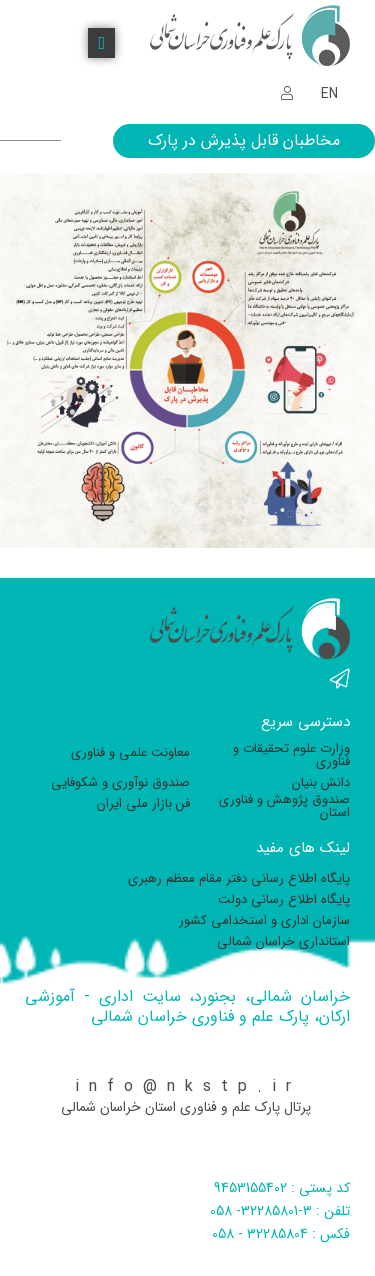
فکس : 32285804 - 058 (281, 1234)
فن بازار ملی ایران (143, 803)
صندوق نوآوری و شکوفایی (120, 782)
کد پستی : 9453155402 (282, 1188)
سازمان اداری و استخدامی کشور (264, 920)
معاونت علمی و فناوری (130, 752)
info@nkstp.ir (188, 1086)
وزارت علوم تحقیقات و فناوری (291, 755)
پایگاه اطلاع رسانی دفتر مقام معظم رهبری (239, 878)
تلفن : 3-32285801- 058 (280, 1211)
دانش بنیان (321, 782)
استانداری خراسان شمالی (283, 941)
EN (329, 94)
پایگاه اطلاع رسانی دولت (284, 899)
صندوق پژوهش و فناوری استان (284, 806)
